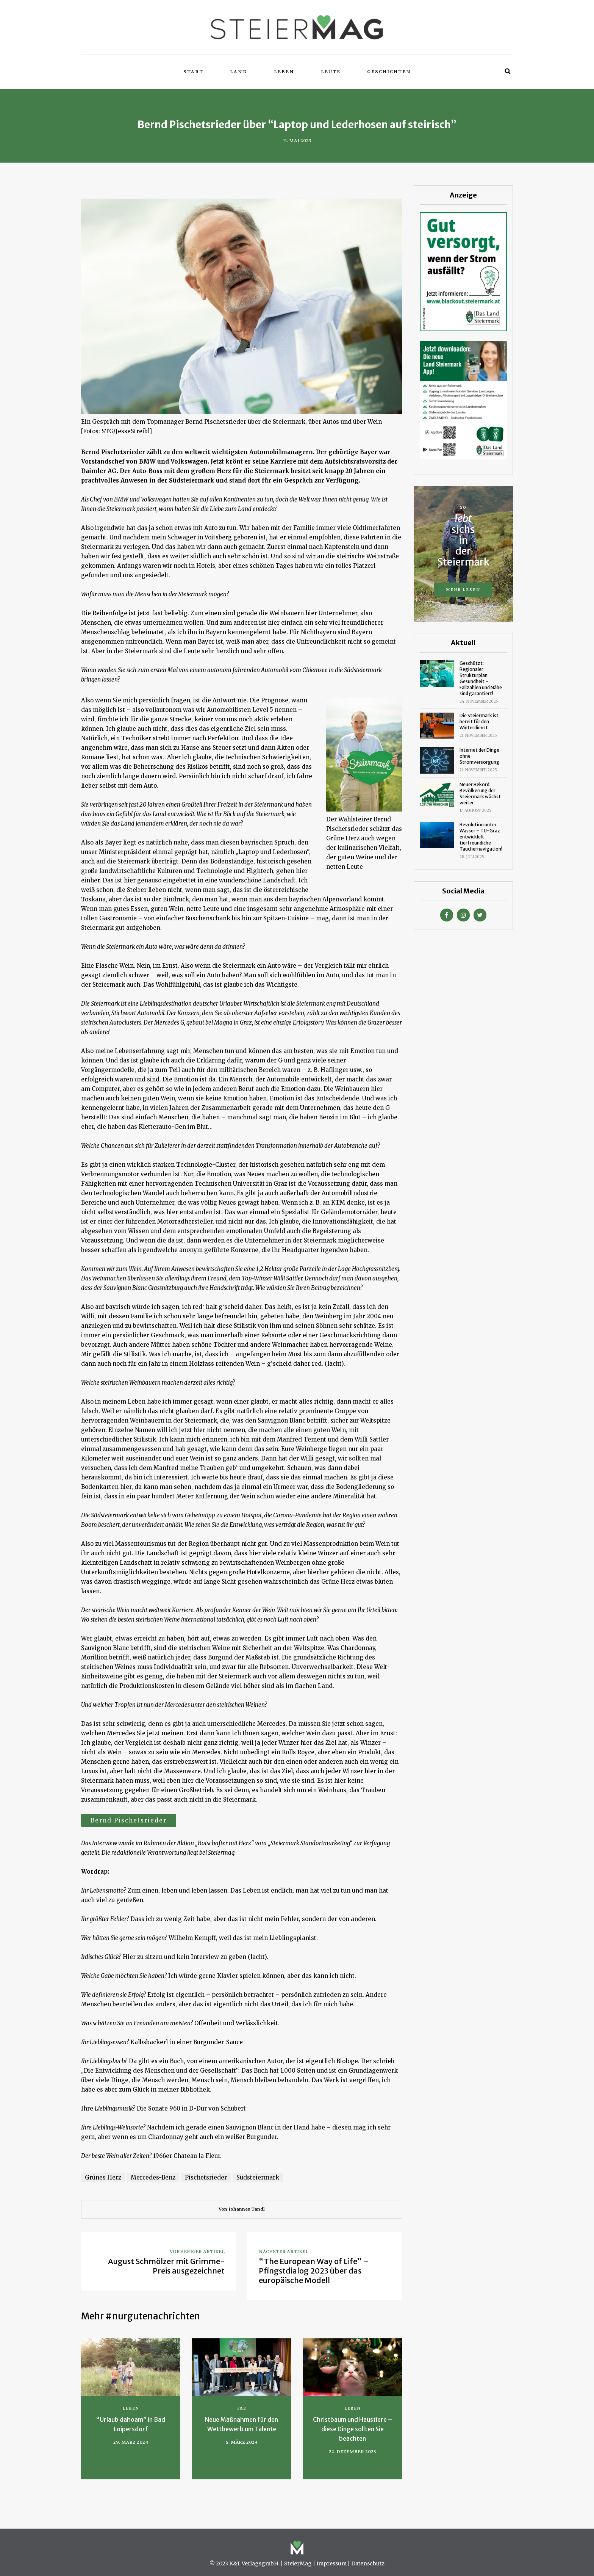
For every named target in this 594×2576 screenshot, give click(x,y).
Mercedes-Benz (153, 2177)
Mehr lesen (463, 589)
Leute (331, 72)
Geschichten (389, 72)
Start (193, 72)
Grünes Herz (103, 2177)
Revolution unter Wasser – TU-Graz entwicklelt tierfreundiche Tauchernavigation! (481, 837)
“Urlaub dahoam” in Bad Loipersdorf (130, 2424)
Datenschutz (368, 2563)
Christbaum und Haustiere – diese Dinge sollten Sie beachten (352, 2429)
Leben (284, 72)
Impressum (331, 2563)
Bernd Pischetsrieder (129, 1820)
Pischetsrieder (206, 2177)
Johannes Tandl (246, 2209)
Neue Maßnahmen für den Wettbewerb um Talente (241, 2424)
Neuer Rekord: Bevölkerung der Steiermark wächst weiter (480, 793)
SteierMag (298, 2563)
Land (238, 72)
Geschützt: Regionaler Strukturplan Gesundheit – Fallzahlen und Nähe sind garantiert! (481, 678)
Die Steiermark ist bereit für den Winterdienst (479, 721)
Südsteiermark (257, 2177)
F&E (241, 2408)
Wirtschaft (314, 110)
